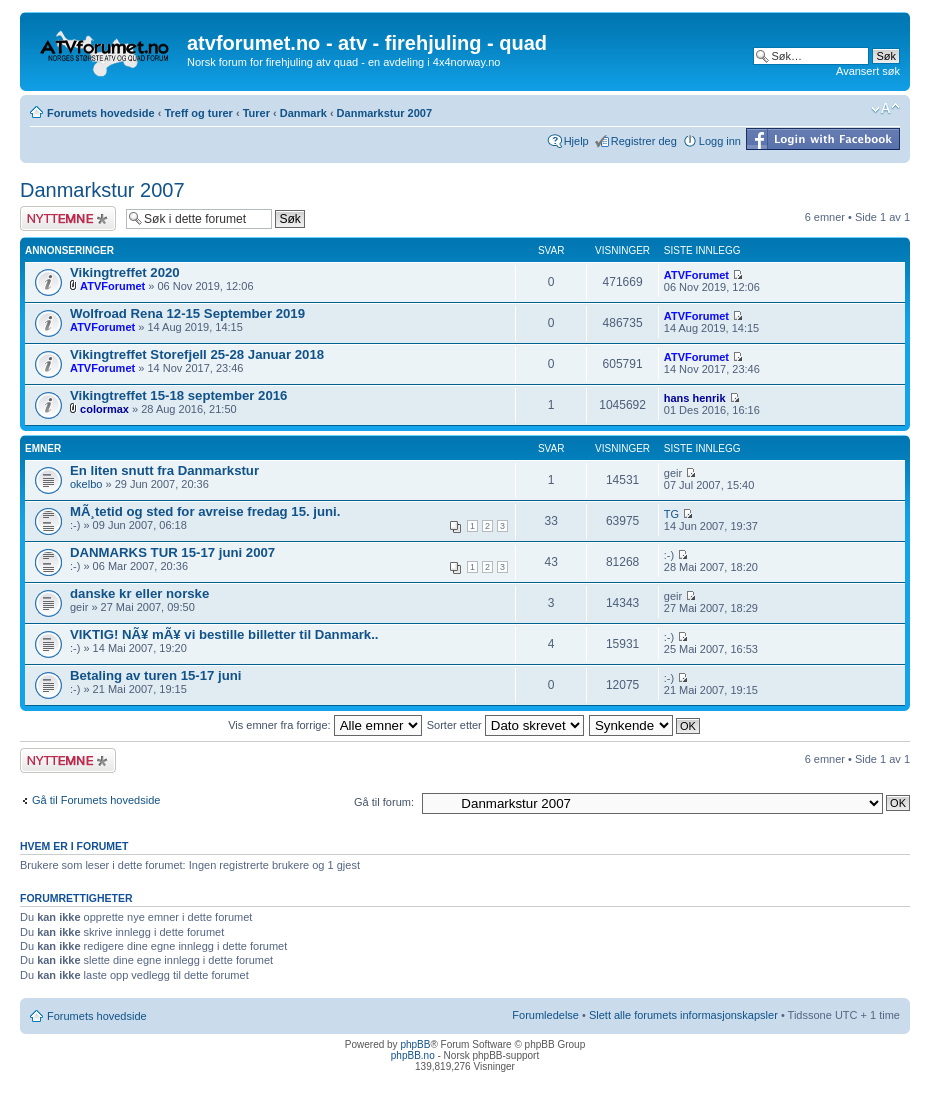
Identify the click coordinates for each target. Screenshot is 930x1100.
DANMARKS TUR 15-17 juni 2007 (172, 552)
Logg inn (720, 141)
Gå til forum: (384, 802)
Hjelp (576, 141)
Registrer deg (644, 141)
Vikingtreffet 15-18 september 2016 (178, 395)
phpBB (415, 1044)
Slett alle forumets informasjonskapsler (683, 1015)
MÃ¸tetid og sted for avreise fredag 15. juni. (205, 511)
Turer (256, 113)
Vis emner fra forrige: (325, 725)
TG (671, 514)
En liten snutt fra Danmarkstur (164, 470)
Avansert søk (868, 71)
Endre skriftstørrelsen (885, 109)
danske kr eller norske (139, 593)
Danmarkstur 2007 (384, 113)
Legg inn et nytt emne (68, 218)
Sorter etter (505, 725)
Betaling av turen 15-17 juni (155, 675)
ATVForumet (112, 286)
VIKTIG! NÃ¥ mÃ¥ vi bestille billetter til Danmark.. (224, 634)
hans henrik (695, 398)
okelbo (86, 484)
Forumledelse (545, 1015)
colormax (104, 409)
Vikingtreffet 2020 (125, 272)
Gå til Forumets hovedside (96, 800)
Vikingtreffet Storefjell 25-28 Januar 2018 (197, 354)
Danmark (303, 113)
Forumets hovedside (101, 113)
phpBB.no (413, 1055)
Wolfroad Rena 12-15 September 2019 (187, 313)
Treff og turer (198, 113)
